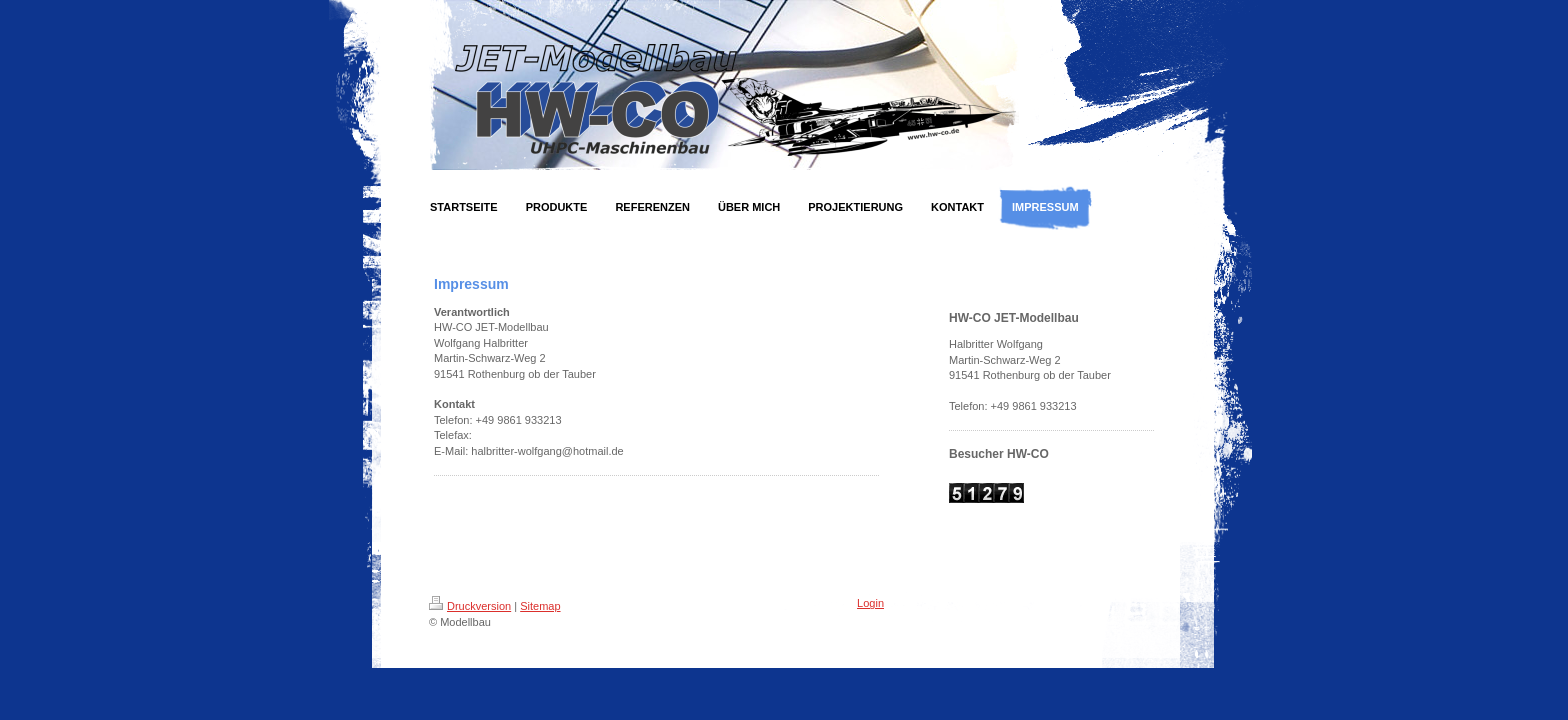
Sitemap (540, 606)
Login (870, 603)
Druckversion (470, 606)
